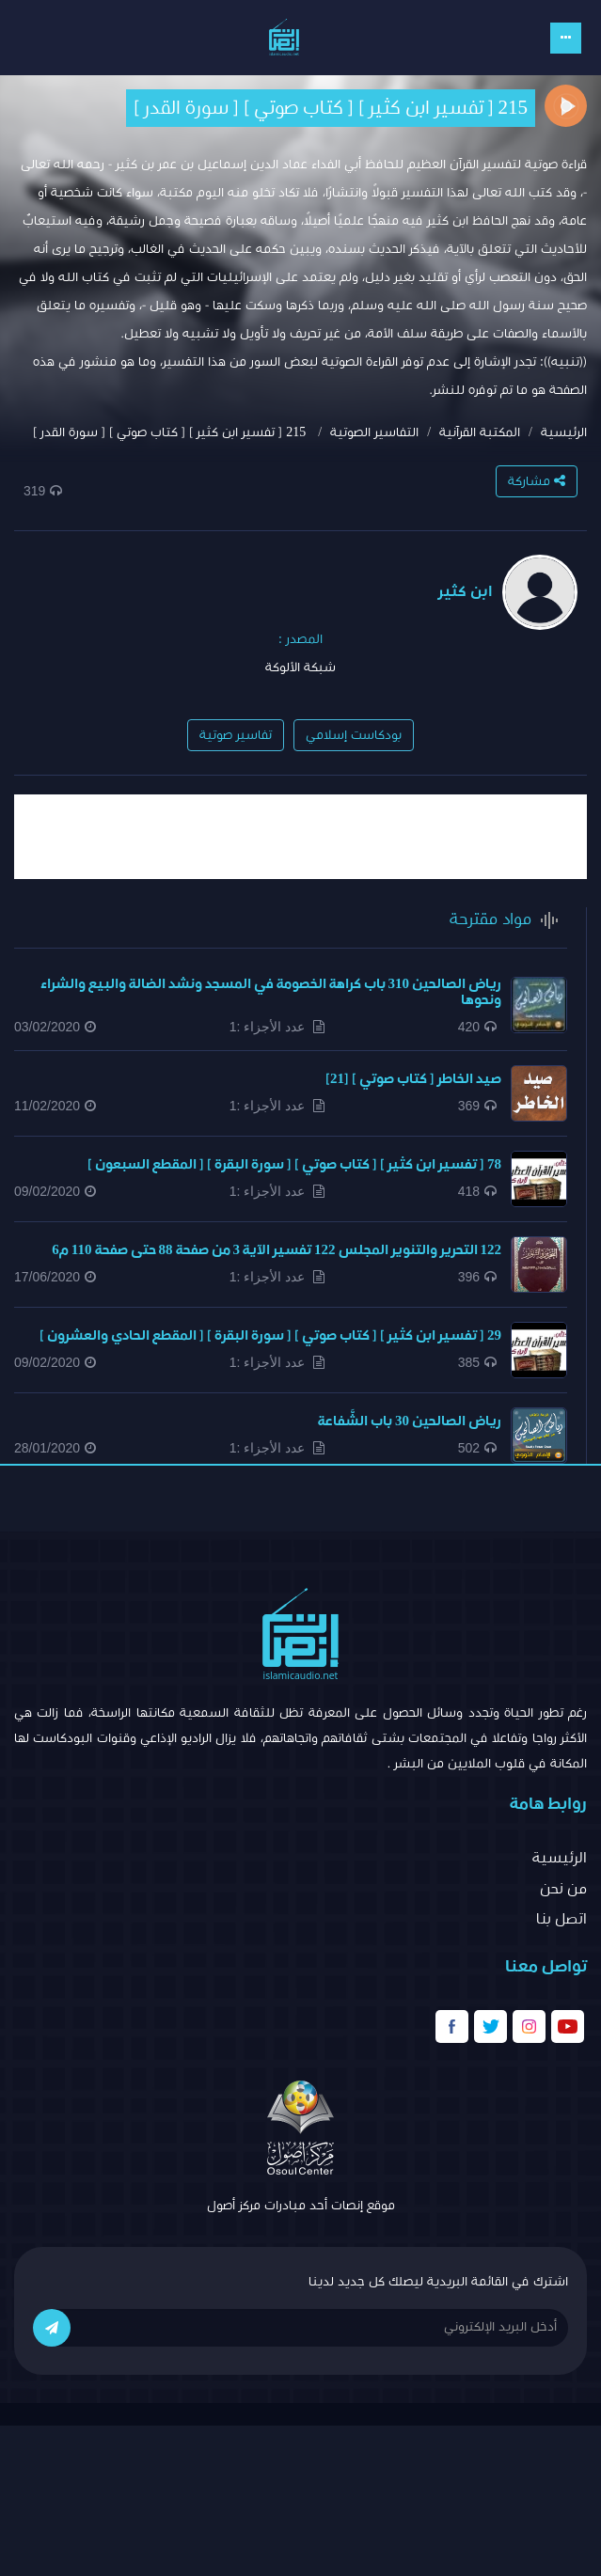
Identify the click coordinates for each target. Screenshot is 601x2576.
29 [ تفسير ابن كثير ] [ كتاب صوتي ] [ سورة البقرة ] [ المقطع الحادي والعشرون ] (270, 1335)
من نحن (563, 1888)
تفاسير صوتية (235, 735)
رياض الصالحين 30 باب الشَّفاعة (409, 1421)
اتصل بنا (561, 1918)
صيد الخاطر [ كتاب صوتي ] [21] (413, 1079)
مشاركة (536, 481)
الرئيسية (564, 432)
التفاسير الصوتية (374, 432)
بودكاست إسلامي (354, 735)
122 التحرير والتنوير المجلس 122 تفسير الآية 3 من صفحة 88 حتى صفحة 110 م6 (276, 1250)
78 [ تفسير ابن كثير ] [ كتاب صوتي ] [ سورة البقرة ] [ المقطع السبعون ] (294, 1164)
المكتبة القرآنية (479, 432)
